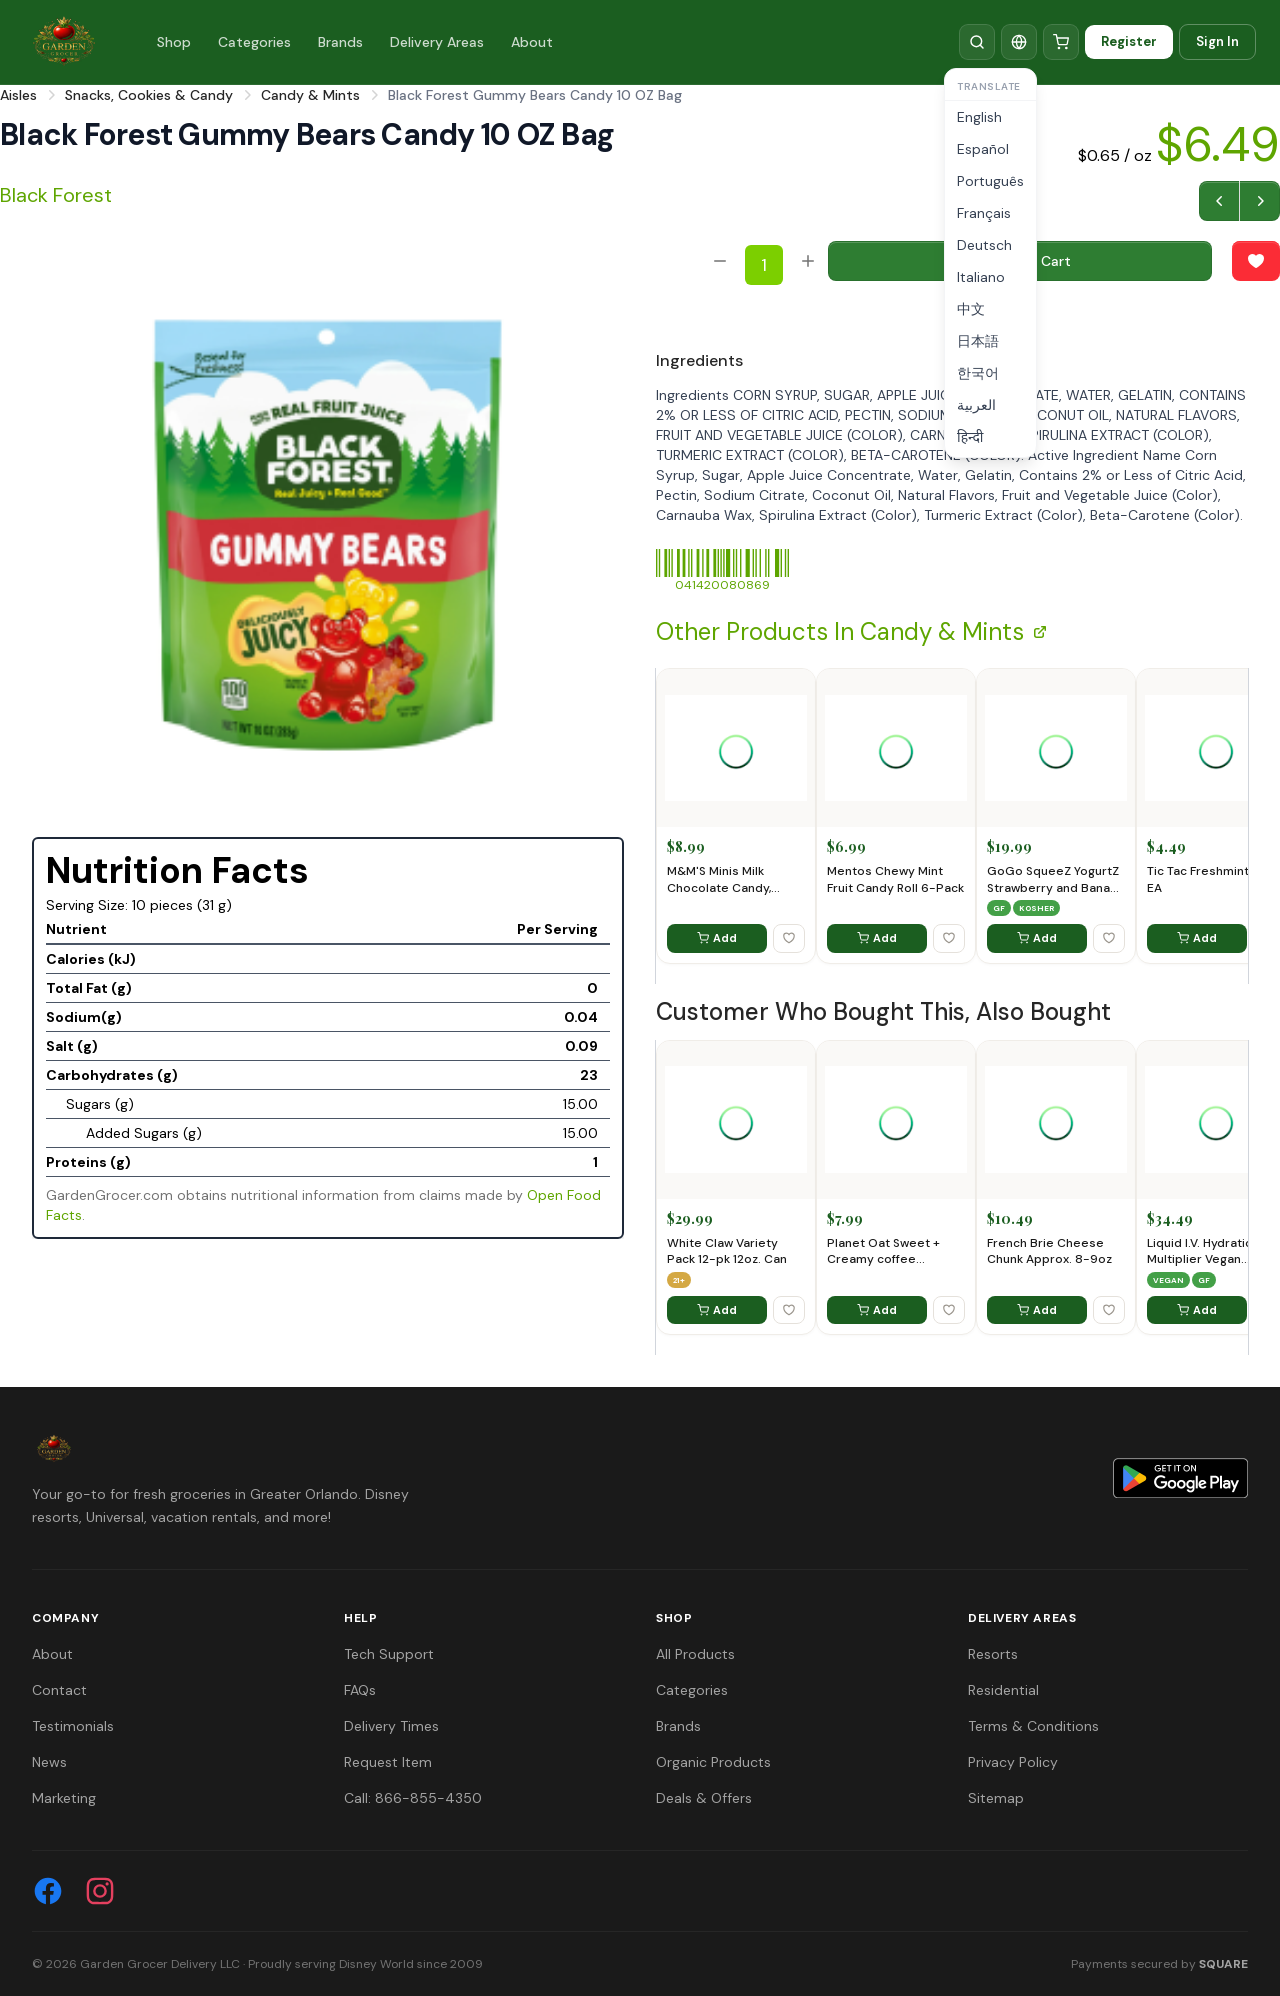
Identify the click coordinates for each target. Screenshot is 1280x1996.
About (532, 42)
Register (1129, 41)
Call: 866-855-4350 (413, 1798)
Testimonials (73, 1726)
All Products (695, 1654)
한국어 (978, 373)
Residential (1003, 1690)
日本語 (978, 341)
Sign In (1217, 41)
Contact (59, 1690)
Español (983, 149)
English (979, 117)
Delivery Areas (437, 42)
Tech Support (389, 1654)
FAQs (360, 1690)
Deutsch (984, 245)
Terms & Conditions (1033, 1726)
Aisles (18, 95)
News (49, 1762)
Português (990, 181)
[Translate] (1019, 42)
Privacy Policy (1013, 1762)
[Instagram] (100, 1891)
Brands (340, 42)
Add (717, 938)
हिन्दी (970, 437)
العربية (976, 405)
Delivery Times (391, 1726)
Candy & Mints (310, 95)
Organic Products (713, 1762)
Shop (174, 42)
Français (984, 213)
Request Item (388, 1762)
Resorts (993, 1654)
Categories (254, 42)
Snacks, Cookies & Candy (149, 95)
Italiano (981, 277)
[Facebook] (48, 1891)
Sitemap (996, 1798)
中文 (971, 309)
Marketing (64, 1798)
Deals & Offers (704, 1798)
